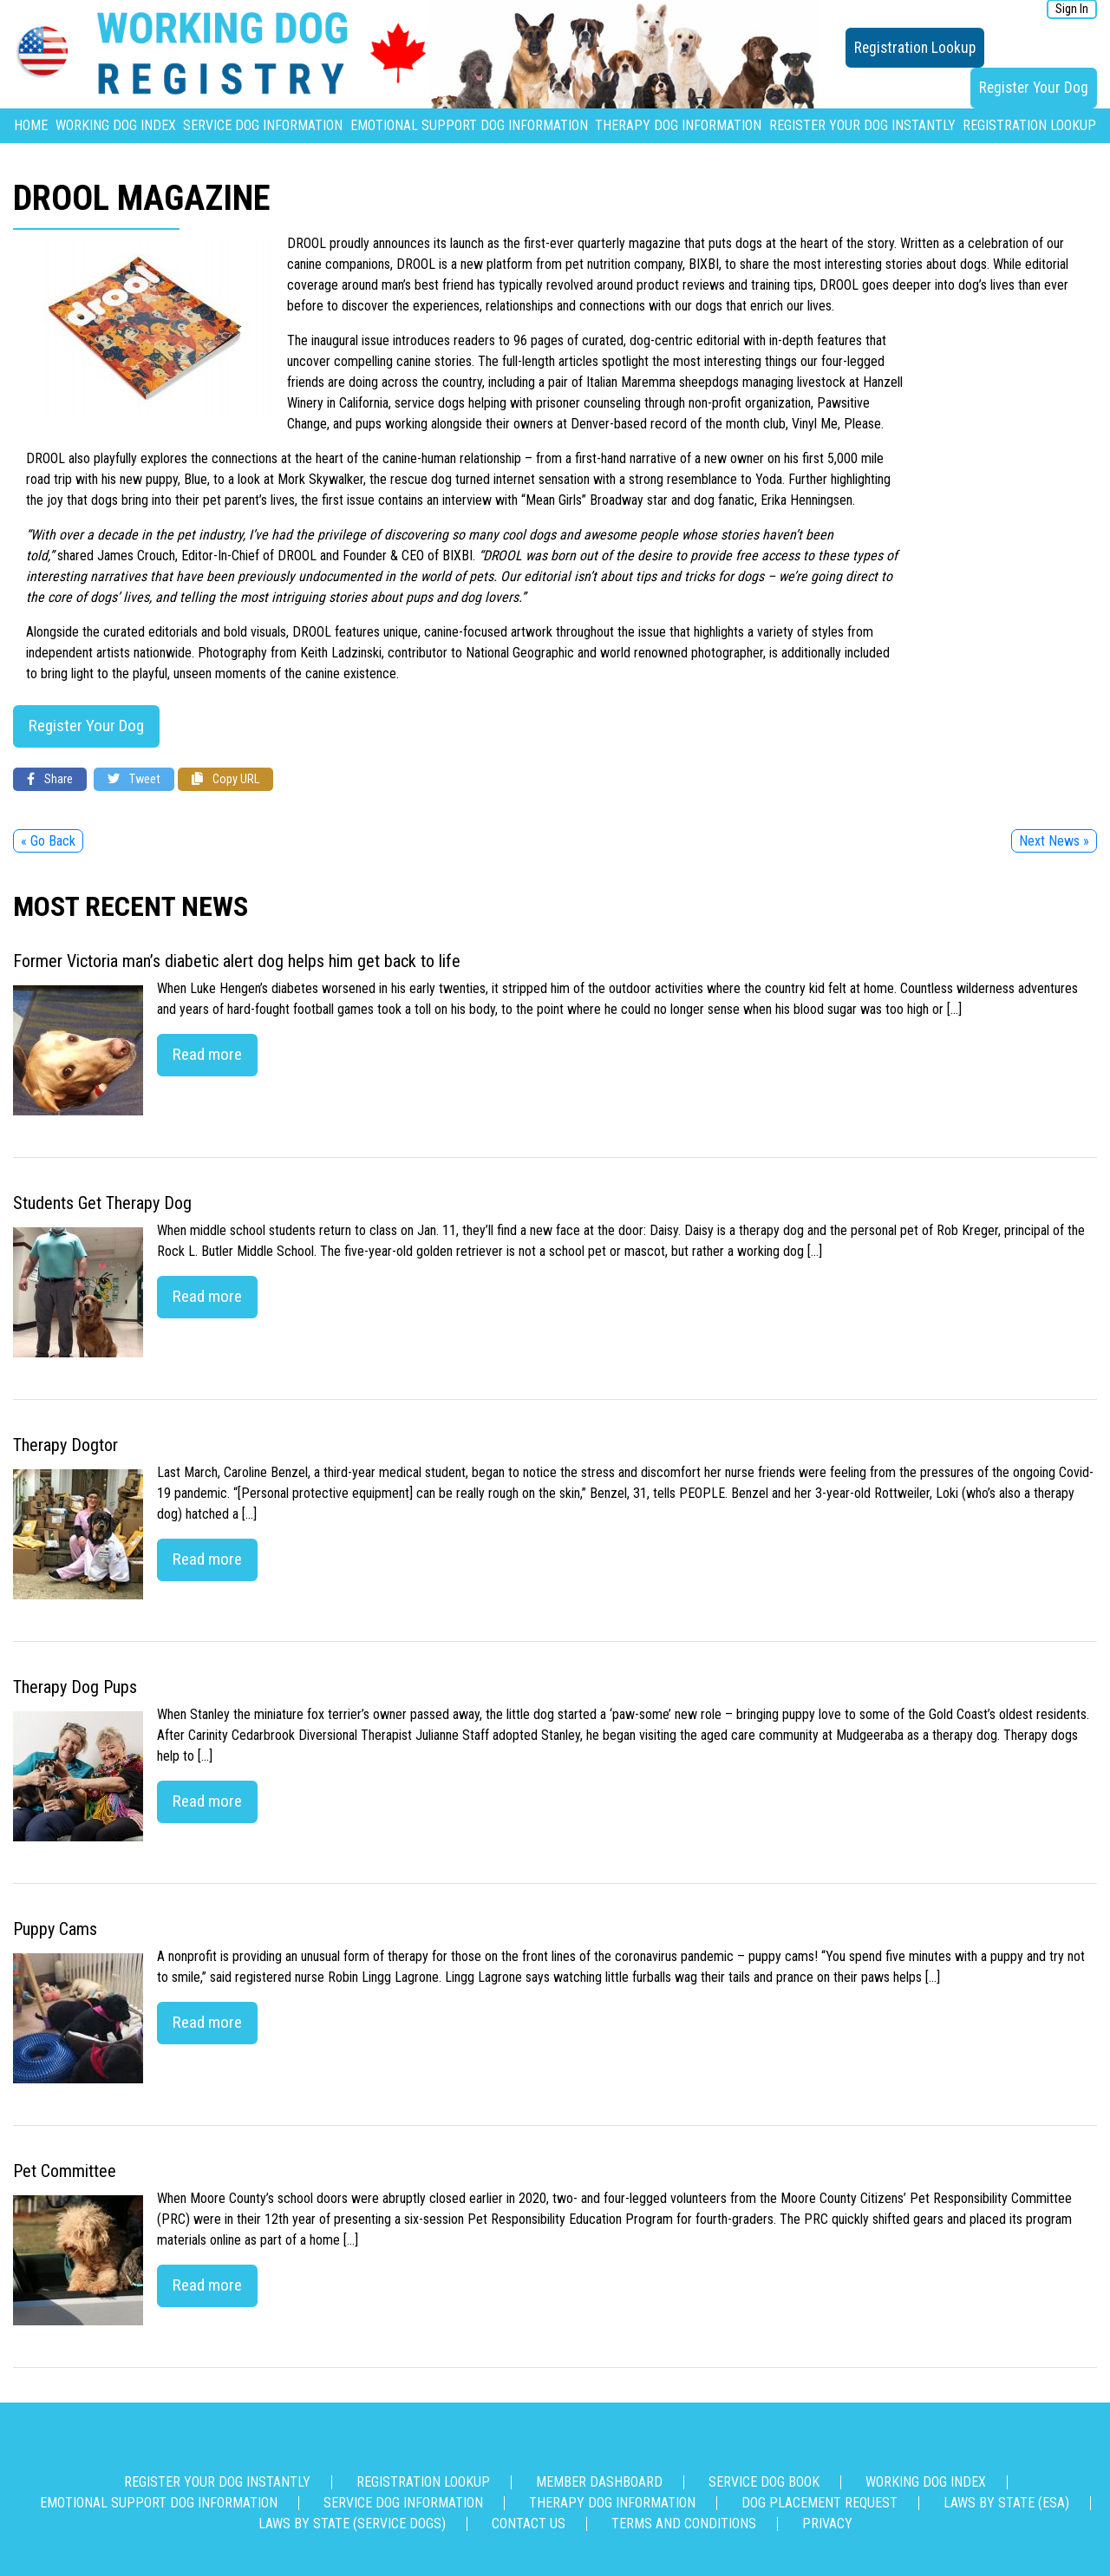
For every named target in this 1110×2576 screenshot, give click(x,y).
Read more (207, 1054)
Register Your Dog (1033, 87)
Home (31, 125)
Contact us (528, 2523)
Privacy (827, 2523)
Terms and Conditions (683, 2523)
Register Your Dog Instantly (862, 125)
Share (50, 779)
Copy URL (225, 779)
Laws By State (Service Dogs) (352, 2523)
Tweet (134, 779)
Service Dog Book (763, 2482)
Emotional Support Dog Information (469, 125)
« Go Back (48, 841)
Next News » (1054, 841)
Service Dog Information (263, 125)
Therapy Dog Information (678, 125)
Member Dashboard (599, 2482)
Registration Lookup (915, 47)
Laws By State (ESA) (1006, 2502)
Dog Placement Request (819, 2502)
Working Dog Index (116, 125)
